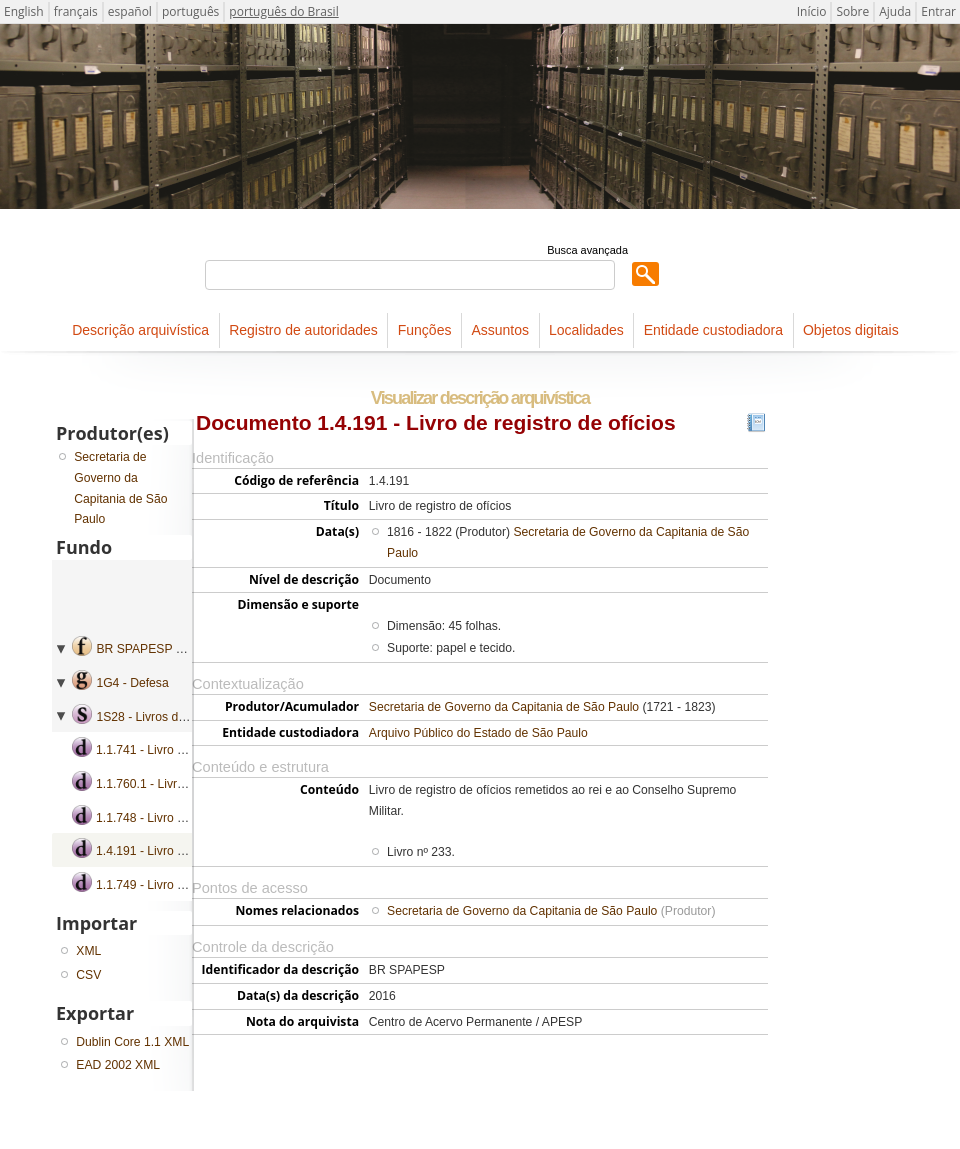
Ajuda (895, 11)
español (130, 11)
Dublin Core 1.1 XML (132, 1042)
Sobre (852, 11)
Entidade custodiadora (713, 330)
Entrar (938, 11)
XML (88, 951)
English (24, 11)
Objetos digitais (851, 330)
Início (812, 11)
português (190, 11)
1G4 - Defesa (132, 683)
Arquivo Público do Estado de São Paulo (478, 733)
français (76, 11)
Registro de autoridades (303, 330)
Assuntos (500, 330)
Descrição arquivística (140, 330)
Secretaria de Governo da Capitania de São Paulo (504, 707)
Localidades (586, 330)
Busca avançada (587, 250)
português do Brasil (283, 11)
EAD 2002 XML (118, 1065)
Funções (425, 330)
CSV (88, 975)
